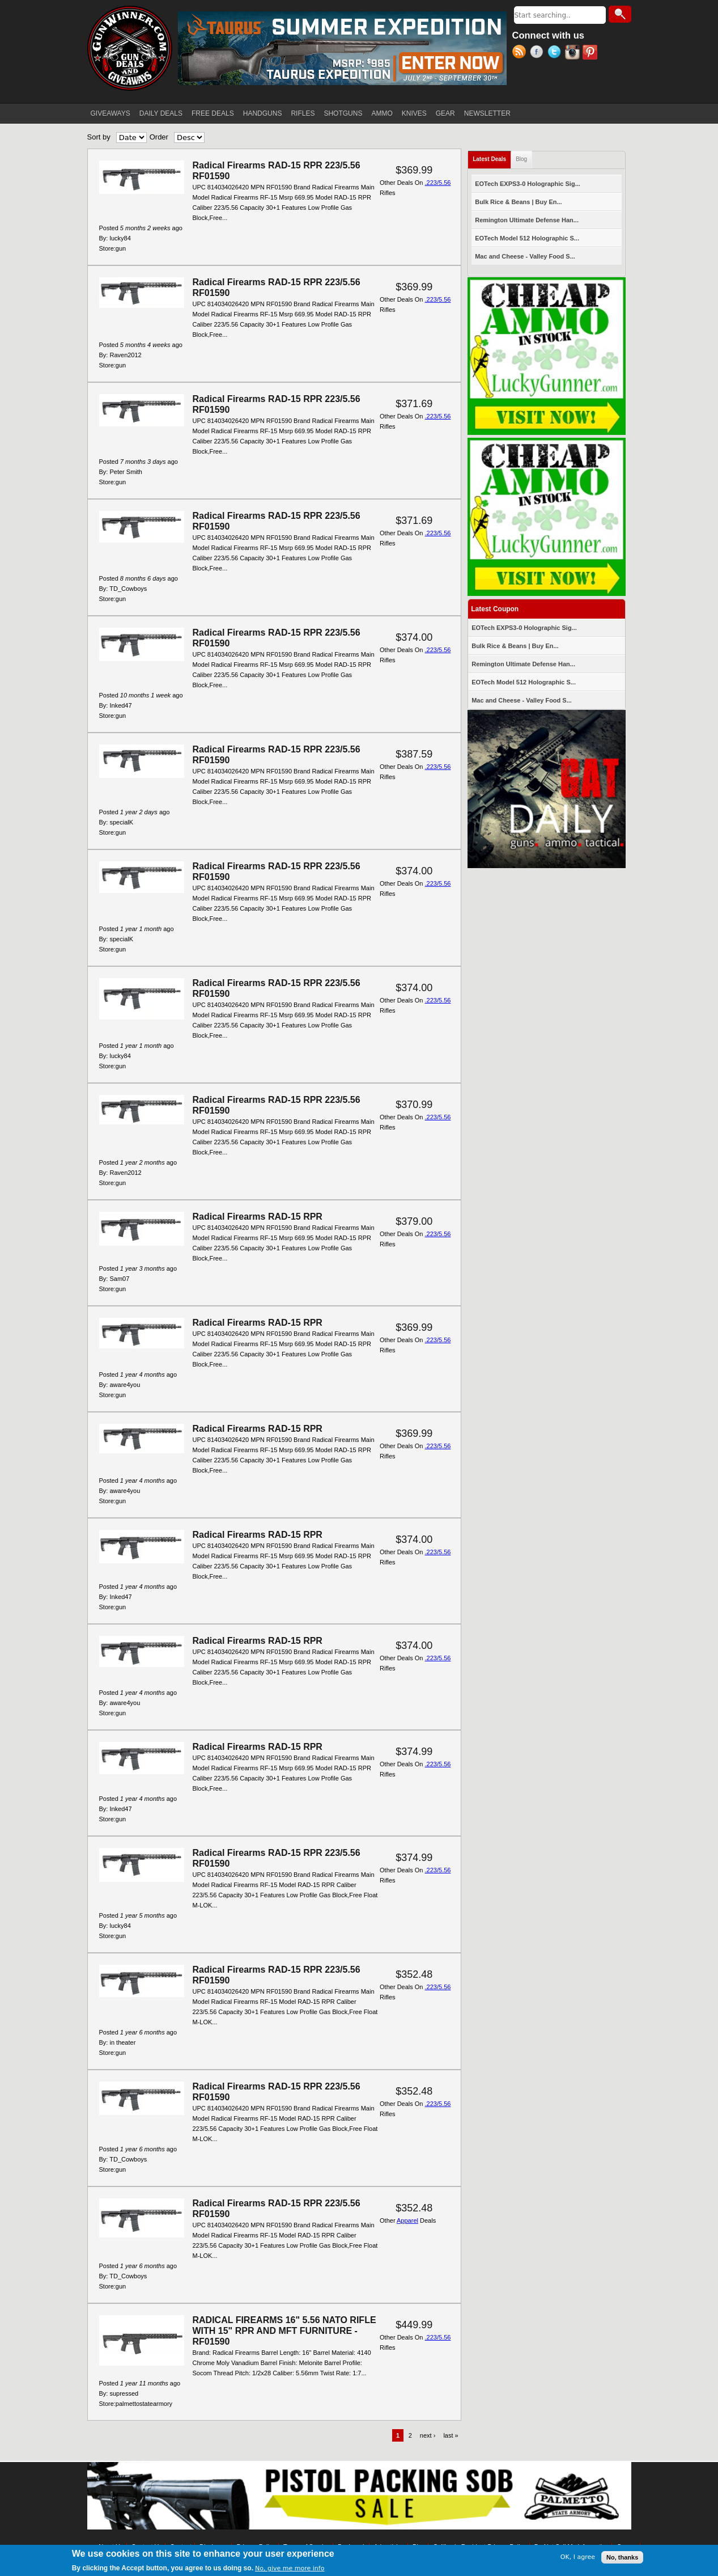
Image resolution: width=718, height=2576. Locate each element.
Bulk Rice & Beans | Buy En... (518, 201)
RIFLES (303, 113)
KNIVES (414, 113)
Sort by (99, 137)
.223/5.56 (438, 182)
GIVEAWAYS (110, 113)
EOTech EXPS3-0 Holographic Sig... (527, 183)
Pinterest (591, 53)
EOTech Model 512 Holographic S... (527, 238)
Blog (521, 159)
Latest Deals (492, 156)
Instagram (574, 53)
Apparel (407, 2220)
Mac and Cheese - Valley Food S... (525, 256)
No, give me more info (289, 2568)
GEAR (445, 113)
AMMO (381, 113)
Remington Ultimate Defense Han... (527, 220)
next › (428, 2435)
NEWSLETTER (487, 113)
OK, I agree (577, 2557)
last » (450, 2435)
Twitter (556, 53)
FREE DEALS (213, 113)
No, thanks (622, 2557)
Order (159, 137)
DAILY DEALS (160, 113)
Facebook (538, 53)
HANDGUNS (262, 113)
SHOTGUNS (343, 113)
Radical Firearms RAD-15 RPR (257, 1216)
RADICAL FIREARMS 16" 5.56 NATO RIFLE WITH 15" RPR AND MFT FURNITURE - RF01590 (284, 2330)
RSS (521, 53)
